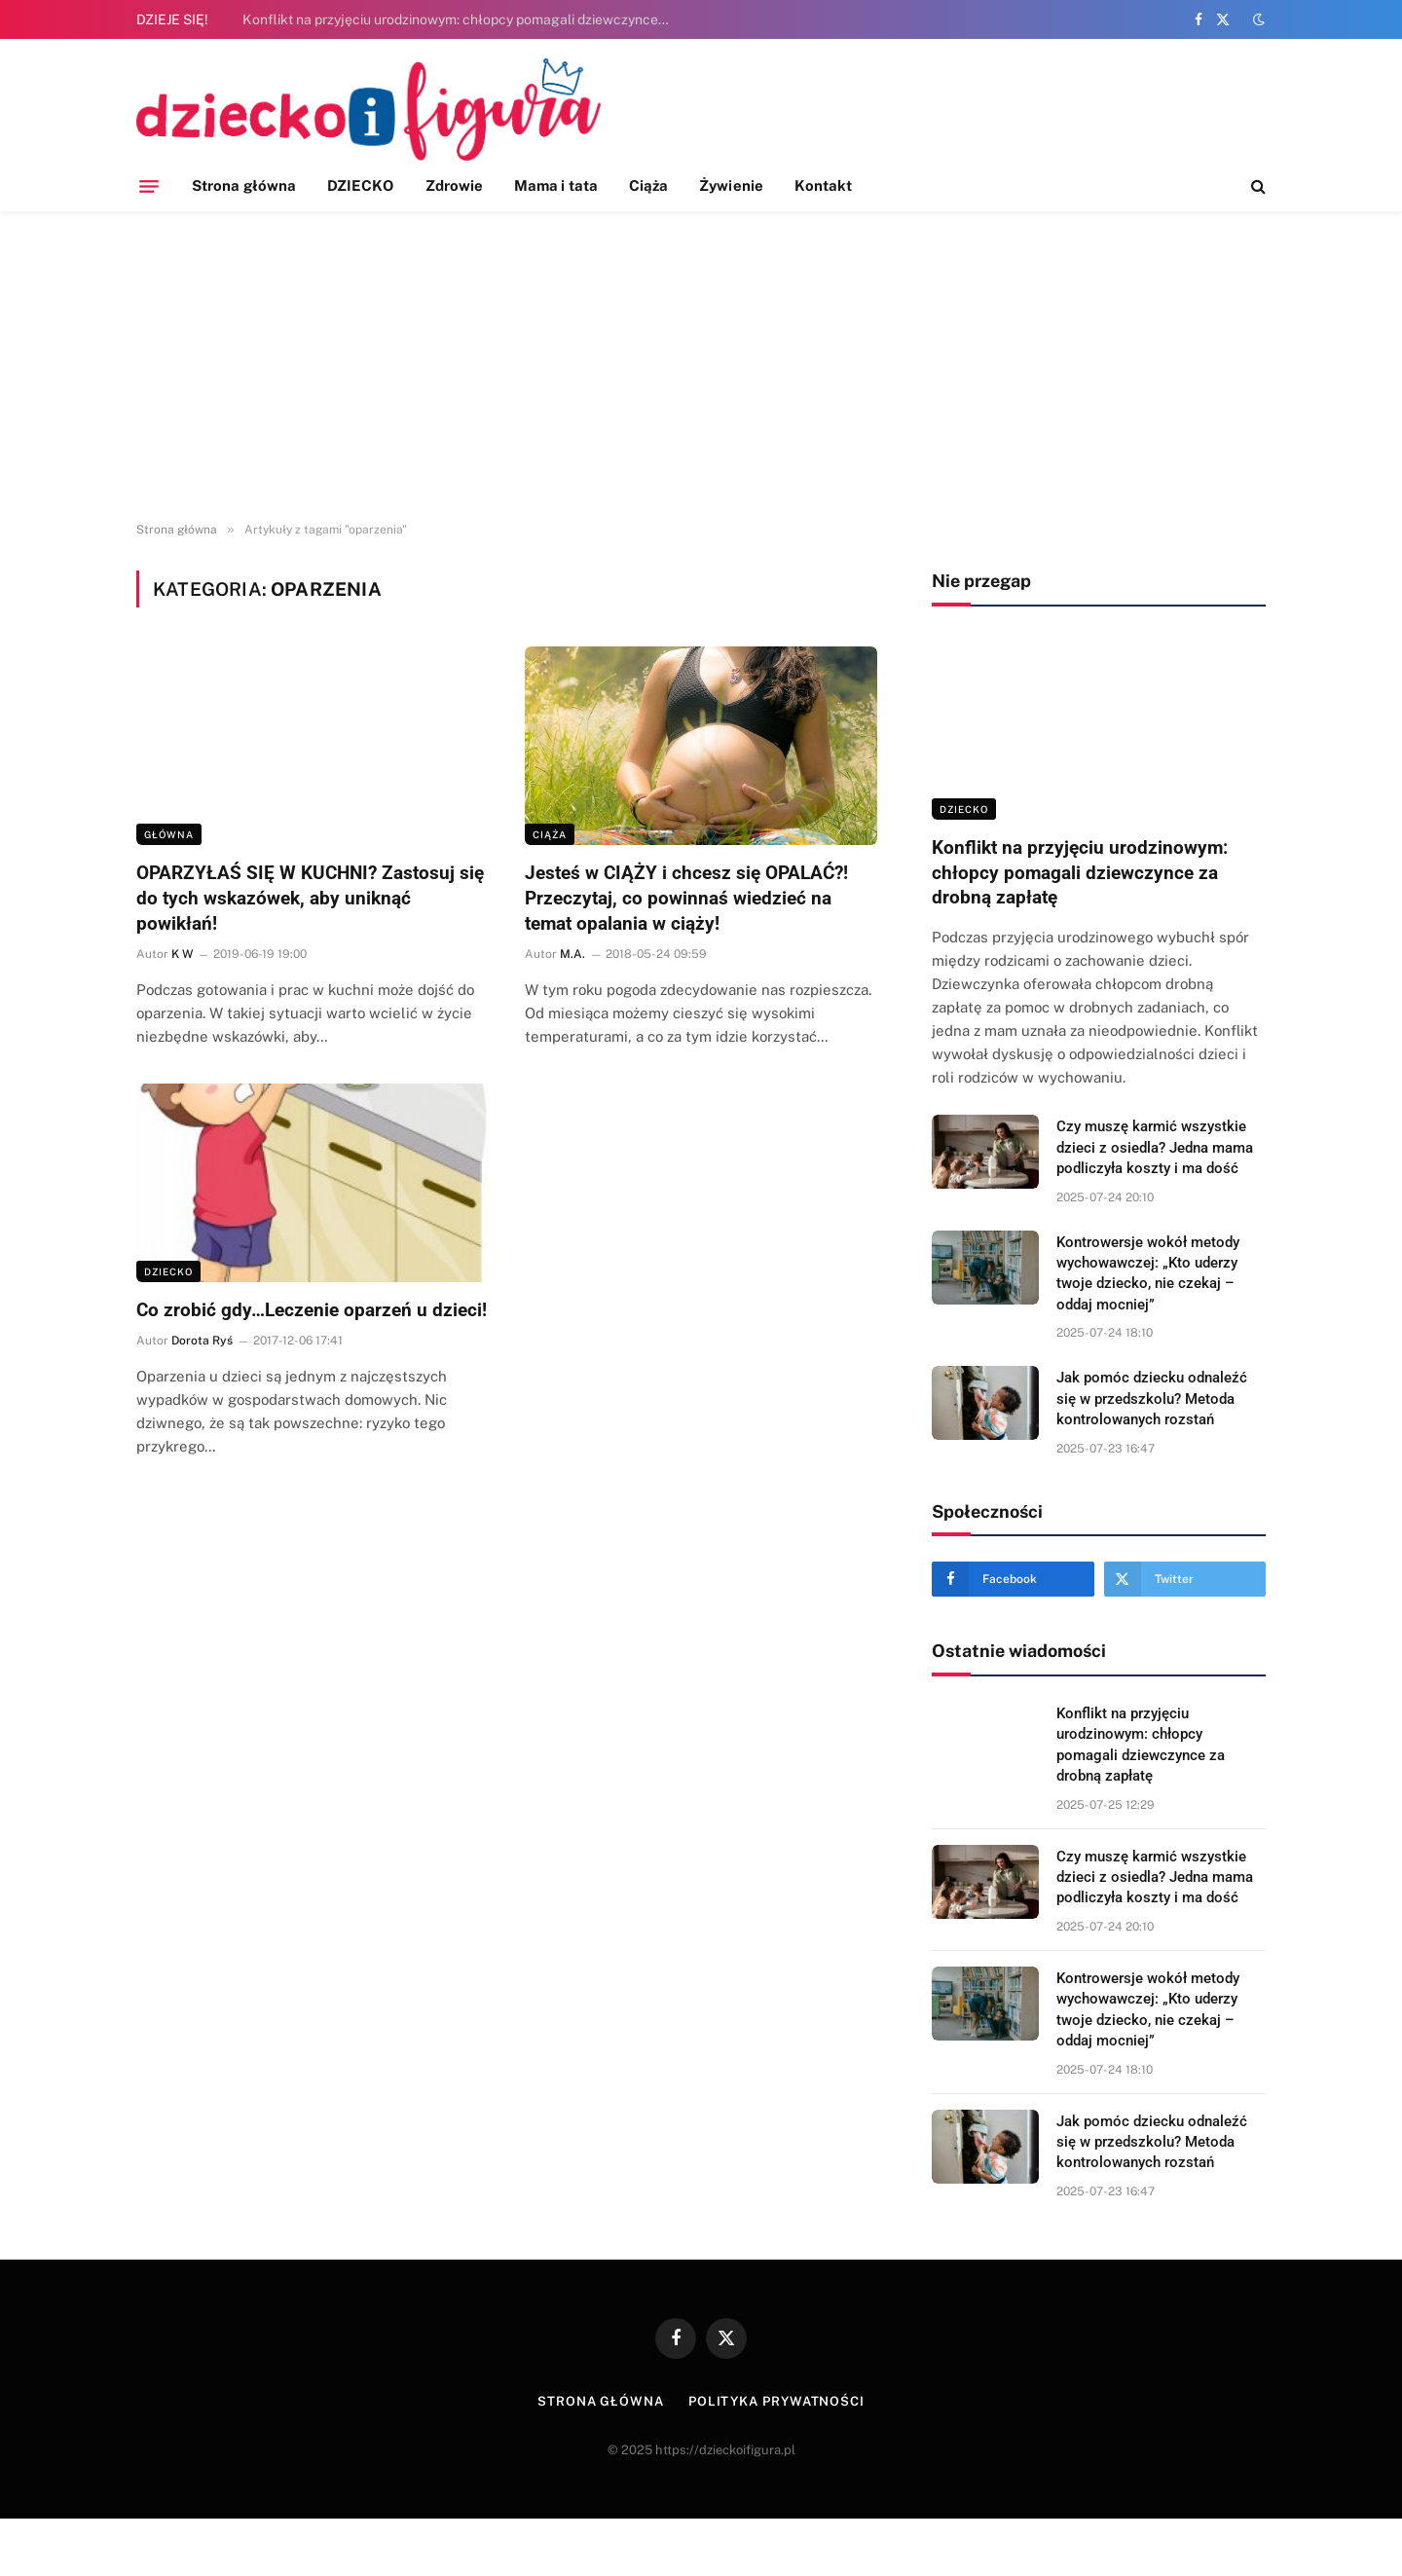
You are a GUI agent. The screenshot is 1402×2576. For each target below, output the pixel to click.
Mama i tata (556, 185)
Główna (169, 834)
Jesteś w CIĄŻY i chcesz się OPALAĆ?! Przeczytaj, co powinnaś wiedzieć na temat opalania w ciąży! (686, 898)
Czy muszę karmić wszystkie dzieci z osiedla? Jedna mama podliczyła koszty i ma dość (1154, 1147)
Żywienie (731, 185)
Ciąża (648, 185)
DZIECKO (360, 185)
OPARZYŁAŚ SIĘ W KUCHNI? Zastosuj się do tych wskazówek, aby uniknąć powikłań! (310, 898)
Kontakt (823, 185)
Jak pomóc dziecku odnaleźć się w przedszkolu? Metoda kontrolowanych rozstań (1151, 1398)
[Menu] (149, 185)
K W (182, 954)
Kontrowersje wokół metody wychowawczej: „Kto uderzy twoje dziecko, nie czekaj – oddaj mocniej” (1147, 1273)
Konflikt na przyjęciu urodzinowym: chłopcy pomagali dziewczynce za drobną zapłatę (461, 19)
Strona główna (244, 185)
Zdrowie (454, 185)
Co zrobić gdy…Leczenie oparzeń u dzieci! (311, 1310)
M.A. (572, 954)
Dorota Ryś (202, 1340)
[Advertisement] (701, 367)
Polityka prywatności (776, 2401)
